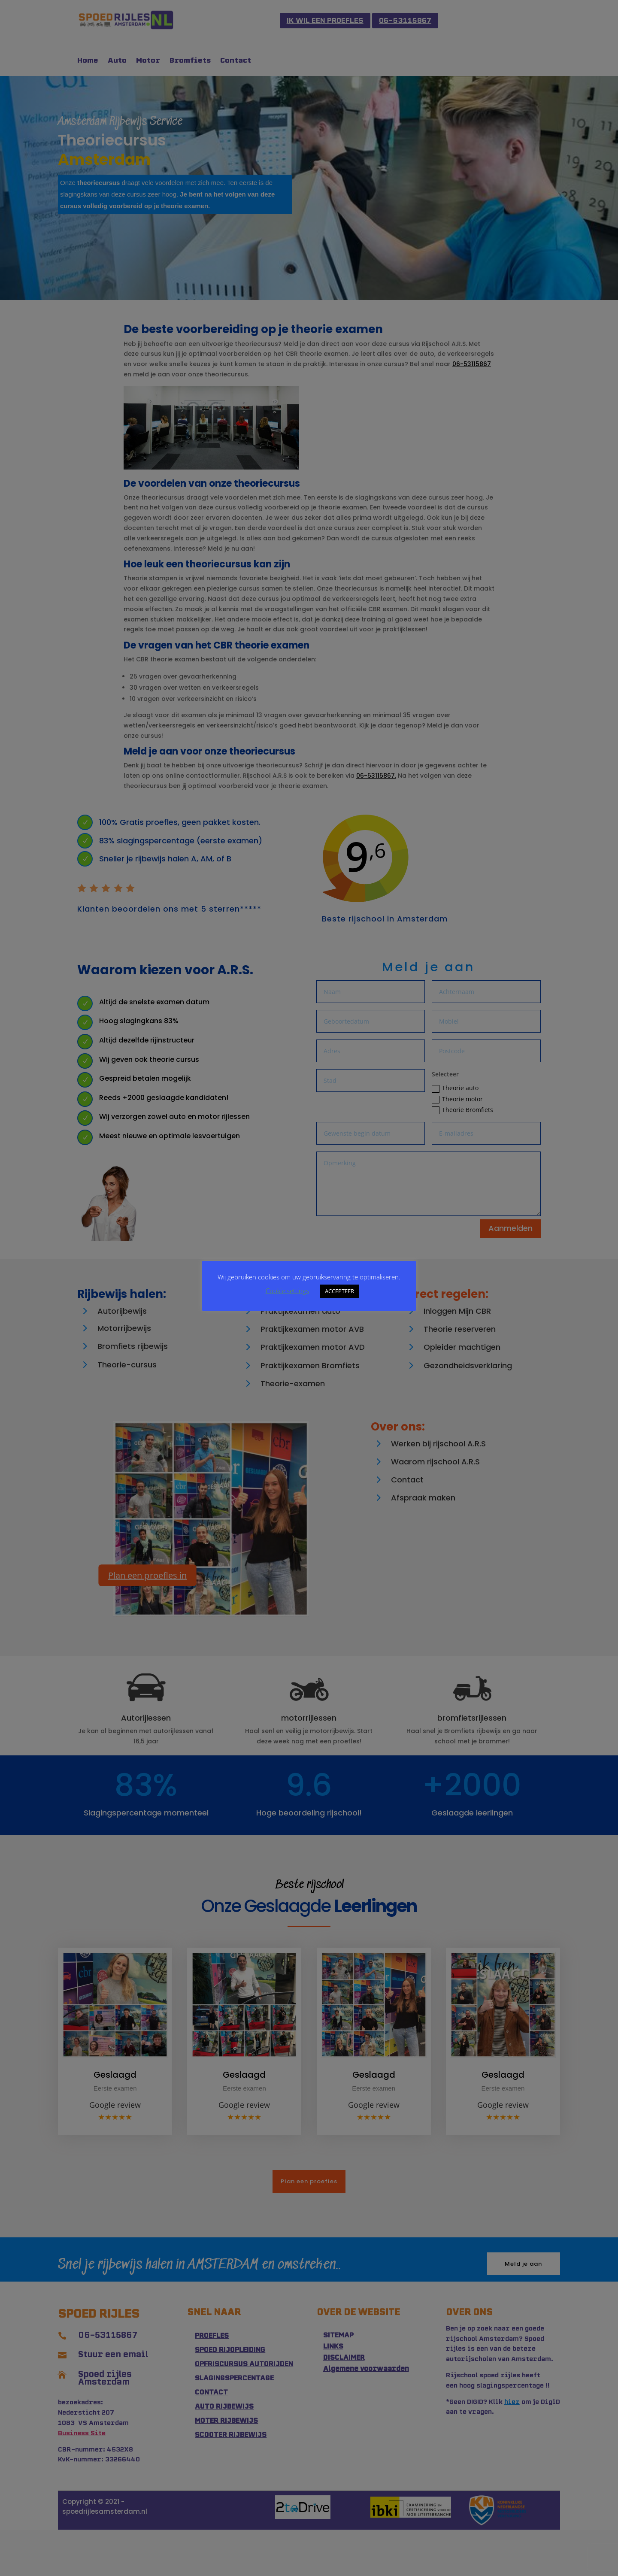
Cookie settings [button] (287, 1290)
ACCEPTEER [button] (339, 1291)
